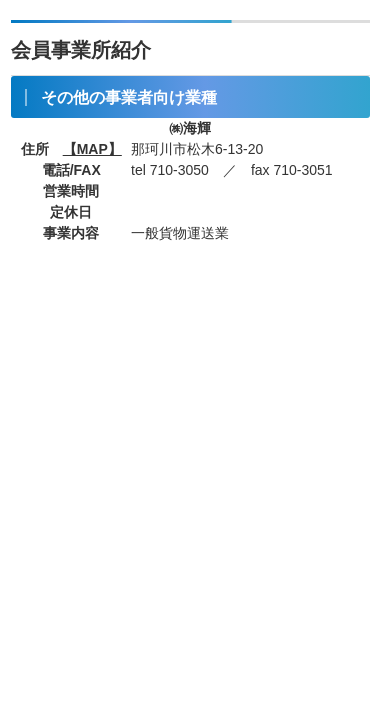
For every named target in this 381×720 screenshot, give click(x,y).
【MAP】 (92, 149)
